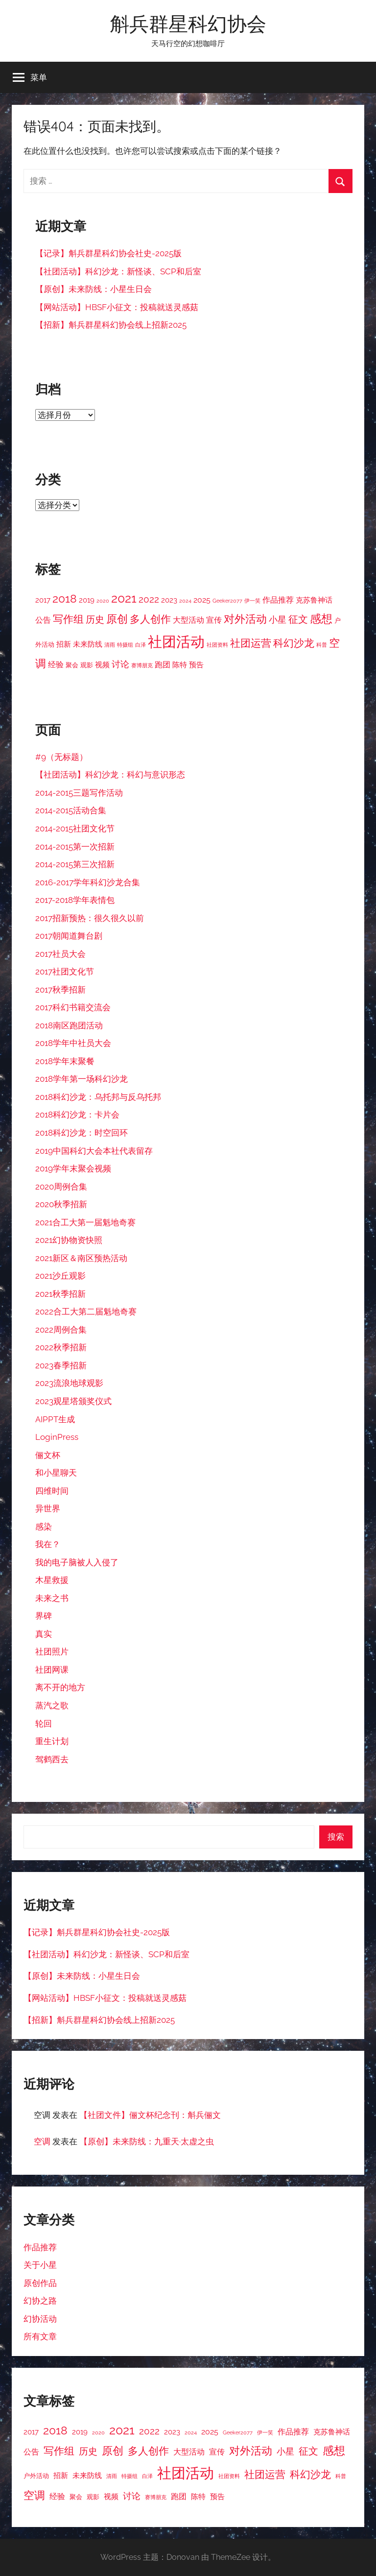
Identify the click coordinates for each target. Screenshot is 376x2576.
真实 (43, 1634)
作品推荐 (40, 2247)
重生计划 (52, 1741)
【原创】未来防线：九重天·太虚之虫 (146, 2141)
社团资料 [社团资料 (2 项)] (217, 645)
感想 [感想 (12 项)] (321, 618)
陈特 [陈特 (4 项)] (179, 664)
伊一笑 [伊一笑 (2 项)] (252, 601)
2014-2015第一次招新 (75, 846)
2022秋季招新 (61, 1347)
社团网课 (52, 1670)
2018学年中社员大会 (73, 1043)
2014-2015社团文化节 (75, 828)
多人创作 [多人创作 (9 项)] (150, 619)
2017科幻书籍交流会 (73, 1007)
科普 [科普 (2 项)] (321, 645)
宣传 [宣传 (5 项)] (214, 620)
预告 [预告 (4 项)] (196, 664)
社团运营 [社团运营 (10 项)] (250, 643)
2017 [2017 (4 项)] (42, 600)
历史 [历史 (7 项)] (95, 619)
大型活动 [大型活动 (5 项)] (188, 620)
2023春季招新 (61, 1365)
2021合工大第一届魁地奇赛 (85, 1222)
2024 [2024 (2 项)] (185, 601)
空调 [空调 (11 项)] (34, 2495)
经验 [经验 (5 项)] (56, 664)
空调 (42, 2141)
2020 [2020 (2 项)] (102, 601)
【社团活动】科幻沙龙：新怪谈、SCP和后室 (118, 271)
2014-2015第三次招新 (75, 864)
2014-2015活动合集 (70, 810)
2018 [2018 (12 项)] (64, 598)
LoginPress (56, 1437)
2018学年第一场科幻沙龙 (81, 1079)
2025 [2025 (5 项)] (202, 600)
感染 (43, 1526)
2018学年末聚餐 (64, 1061)
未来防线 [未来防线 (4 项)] (87, 644)
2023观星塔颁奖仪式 (73, 1401)
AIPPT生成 (55, 1419)
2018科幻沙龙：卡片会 (77, 1114)
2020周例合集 (61, 1186)
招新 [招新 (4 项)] (63, 644)
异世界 (47, 1508)
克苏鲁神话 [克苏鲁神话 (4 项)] (314, 600)
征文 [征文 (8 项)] (298, 619)
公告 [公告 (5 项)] (43, 620)
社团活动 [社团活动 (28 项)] (176, 641)
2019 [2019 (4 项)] (86, 600)
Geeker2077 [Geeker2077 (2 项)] (227, 601)
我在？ (47, 1544)
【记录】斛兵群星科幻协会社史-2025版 (108, 253)
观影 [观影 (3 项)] (86, 665)
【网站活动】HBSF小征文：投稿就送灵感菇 (116, 307)
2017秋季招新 (60, 990)
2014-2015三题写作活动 (79, 793)
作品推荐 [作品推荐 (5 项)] (278, 600)
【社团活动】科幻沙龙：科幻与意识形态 (110, 774)
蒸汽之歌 (52, 1705)
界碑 (43, 1616)
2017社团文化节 (64, 971)
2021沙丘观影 (60, 1276)
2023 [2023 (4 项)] (169, 600)
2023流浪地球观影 (69, 1383)
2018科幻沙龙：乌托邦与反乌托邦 (98, 1097)
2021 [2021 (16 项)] (124, 598)
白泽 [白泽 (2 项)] (140, 645)
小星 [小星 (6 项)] (277, 619)
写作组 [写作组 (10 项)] (68, 619)
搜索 (336, 1837)
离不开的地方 (60, 1687)
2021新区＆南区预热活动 (81, 1258)
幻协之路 (40, 2301)
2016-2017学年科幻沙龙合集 (87, 882)
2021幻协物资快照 (68, 1240)
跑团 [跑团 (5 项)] (162, 664)
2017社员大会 (60, 954)
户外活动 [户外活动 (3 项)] (36, 2475)
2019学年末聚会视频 (73, 1168)
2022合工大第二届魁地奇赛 (86, 1311)
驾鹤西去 (52, 1759)
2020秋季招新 (61, 1204)
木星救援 (52, 1580)
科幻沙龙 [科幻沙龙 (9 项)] (293, 643)
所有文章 (40, 2336)
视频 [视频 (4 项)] (102, 664)
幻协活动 (40, 2319)
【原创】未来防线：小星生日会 (93, 289)
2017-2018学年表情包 (75, 900)
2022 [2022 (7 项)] (149, 599)
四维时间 (52, 1491)
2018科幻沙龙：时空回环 (81, 1133)
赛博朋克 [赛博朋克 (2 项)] (142, 665)
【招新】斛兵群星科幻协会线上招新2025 (111, 325)
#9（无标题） (61, 757)
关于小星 (40, 2265)
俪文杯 (47, 1455)
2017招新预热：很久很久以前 (89, 918)
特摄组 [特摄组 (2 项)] (125, 645)
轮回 (43, 1723)
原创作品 (40, 2283)
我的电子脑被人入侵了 (76, 1562)
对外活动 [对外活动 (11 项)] (245, 618)
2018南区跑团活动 (69, 1025)
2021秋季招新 (60, 1294)
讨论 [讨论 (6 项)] (120, 664)
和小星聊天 (56, 1473)
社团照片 (52, 1651)
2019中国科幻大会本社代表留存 (94, 1151)
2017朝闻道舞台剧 (68, 936)
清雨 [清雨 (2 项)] (109, 645)
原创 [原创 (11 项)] (117, 618)
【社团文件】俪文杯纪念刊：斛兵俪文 (150, 2115)
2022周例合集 (61, 1330)
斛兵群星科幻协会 (188, 23)
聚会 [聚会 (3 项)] (72, 665)
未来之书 (52, 1598)
